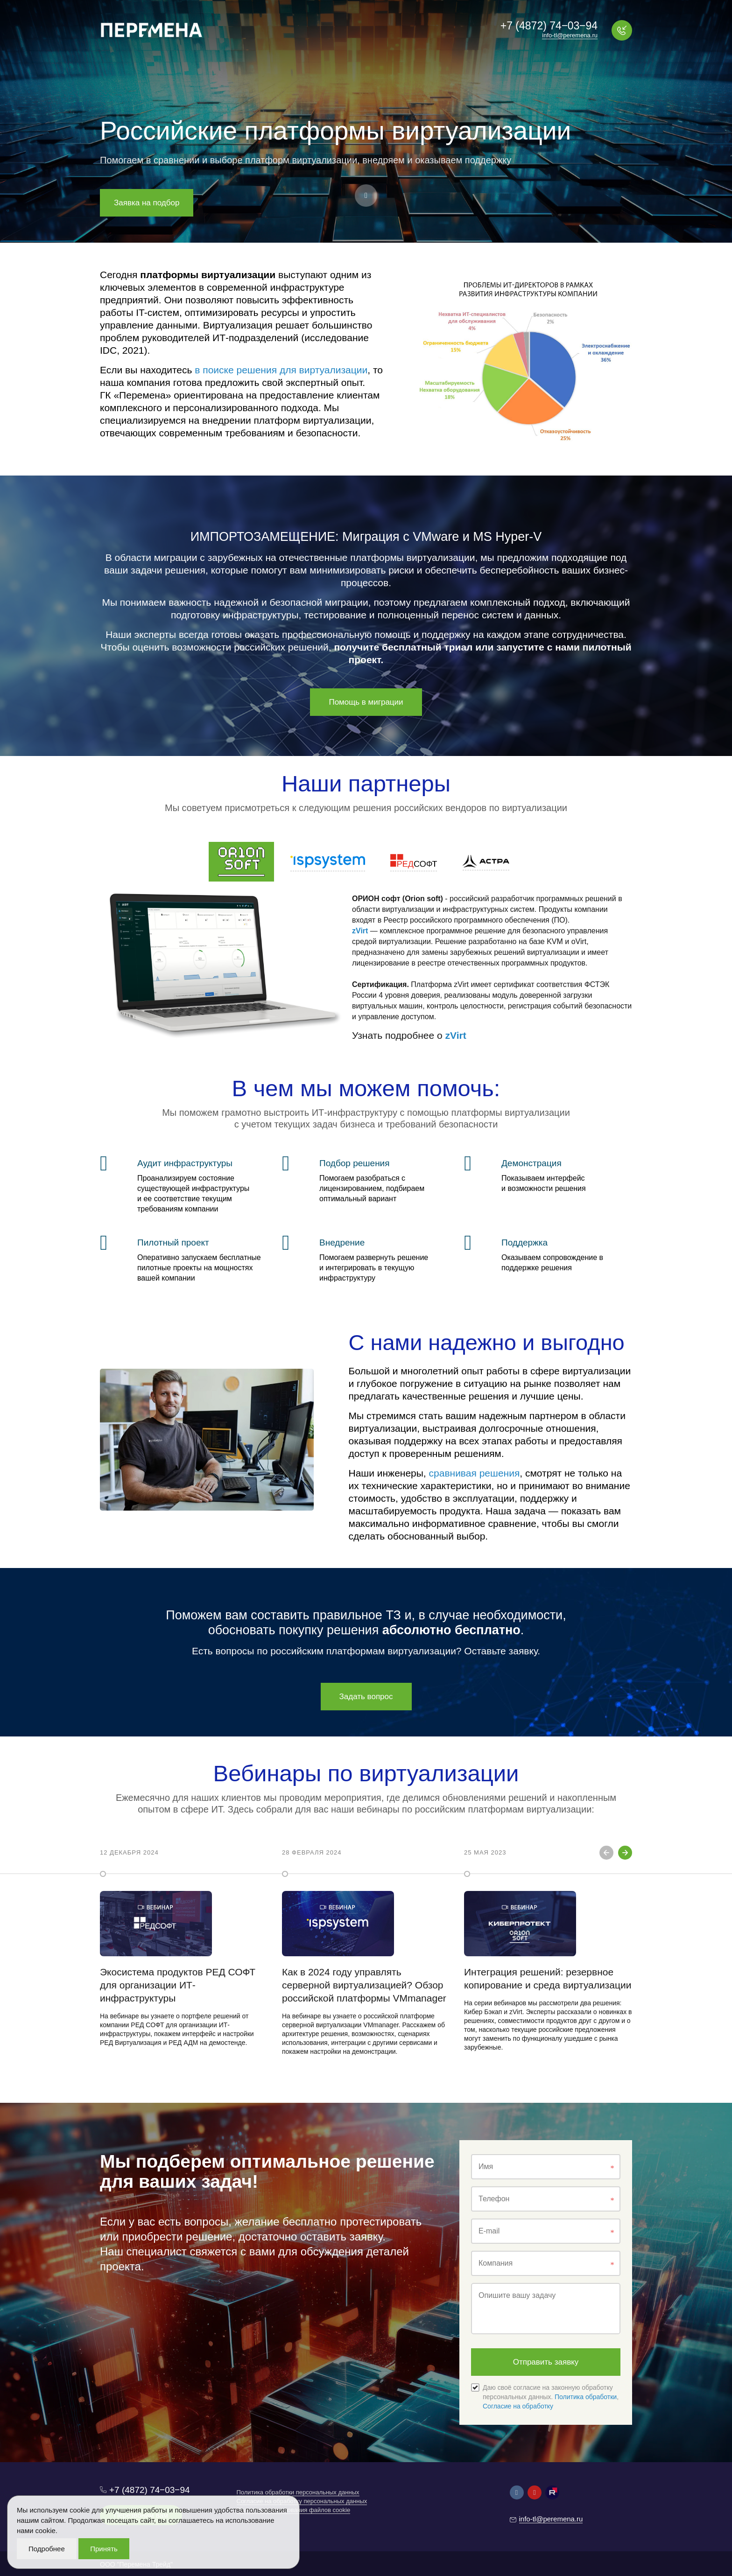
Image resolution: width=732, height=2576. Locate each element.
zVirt (360, 931)
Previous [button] (606, 1853)
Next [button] (625, 1853)
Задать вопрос (366, 1696)
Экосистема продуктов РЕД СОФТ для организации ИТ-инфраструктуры (177, 1985)
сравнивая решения (474, 1473)
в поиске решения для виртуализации (281, 369)
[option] (184, 1950)
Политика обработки (586, 2397)
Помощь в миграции (366, 702)
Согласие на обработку (518, 2406)
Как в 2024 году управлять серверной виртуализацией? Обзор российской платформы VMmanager (364, 1985)
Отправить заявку (546, 2362)
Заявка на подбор (146, 202)
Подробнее (46, 2549)
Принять (104, 2549)
